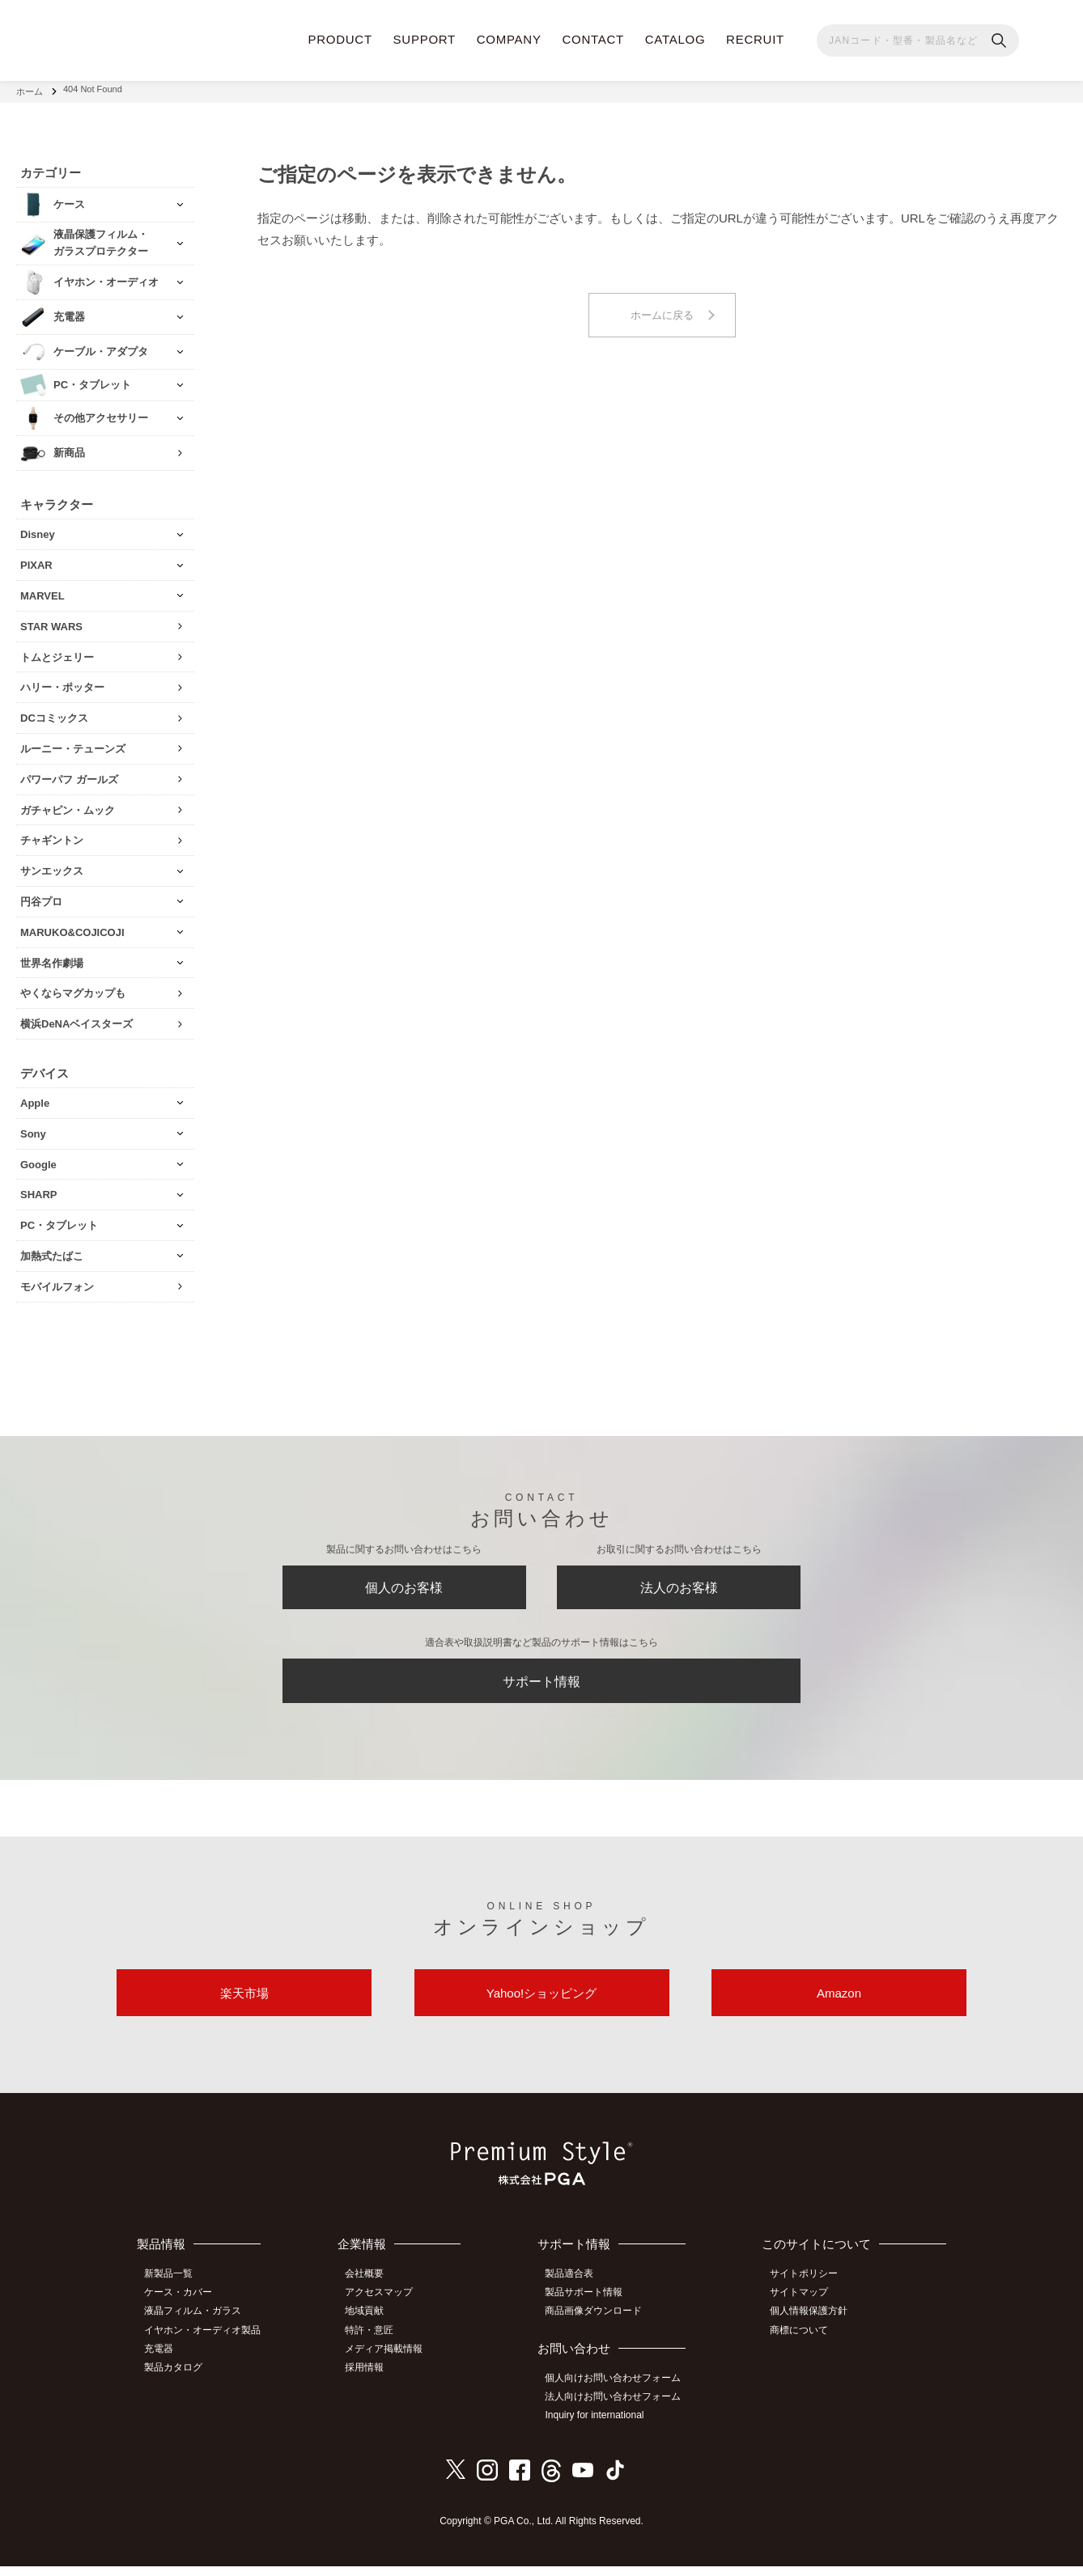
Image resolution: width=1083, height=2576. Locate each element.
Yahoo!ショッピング (541, 2004)
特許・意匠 (377, 2342)
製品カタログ (178, 2378)
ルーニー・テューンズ (72, 744)
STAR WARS (51, 621)
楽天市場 (244, 2004)
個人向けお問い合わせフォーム (619, 2390)
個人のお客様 (404, 1586)
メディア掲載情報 (392, 2360)
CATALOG (675, 39)
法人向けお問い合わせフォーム (619, 2408)
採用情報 (372, 2378)
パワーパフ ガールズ (69, 774)
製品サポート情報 (590, 2306)
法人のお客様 (679, 1586)
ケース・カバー (183, 2306)
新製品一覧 (173, 2288)
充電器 (163, 2360)
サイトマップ (803, 2306)
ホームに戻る (662, 310)
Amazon (839, 2004)
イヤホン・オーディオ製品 (207, 2342)
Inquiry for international (600, 2426)
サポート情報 (541, 1685)
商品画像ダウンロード (599, 2324)
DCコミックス (54, 713)
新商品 (69, 448)
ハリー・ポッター (62, 682)
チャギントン (51, 835)
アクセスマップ (387, 2306)
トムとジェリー (57, 652)
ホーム (29, 89)
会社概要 (372, 2288)
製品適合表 (575, 2288)
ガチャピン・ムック (67, 805)
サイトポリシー (808, 2288)
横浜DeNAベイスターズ (76, 1019)
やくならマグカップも (72, 988)
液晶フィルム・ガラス (197, 2324)
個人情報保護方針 (813, 2324)
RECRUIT (755, 39)
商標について (803, 2342)
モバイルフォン (57, 1281)
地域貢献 (372, 2324)
